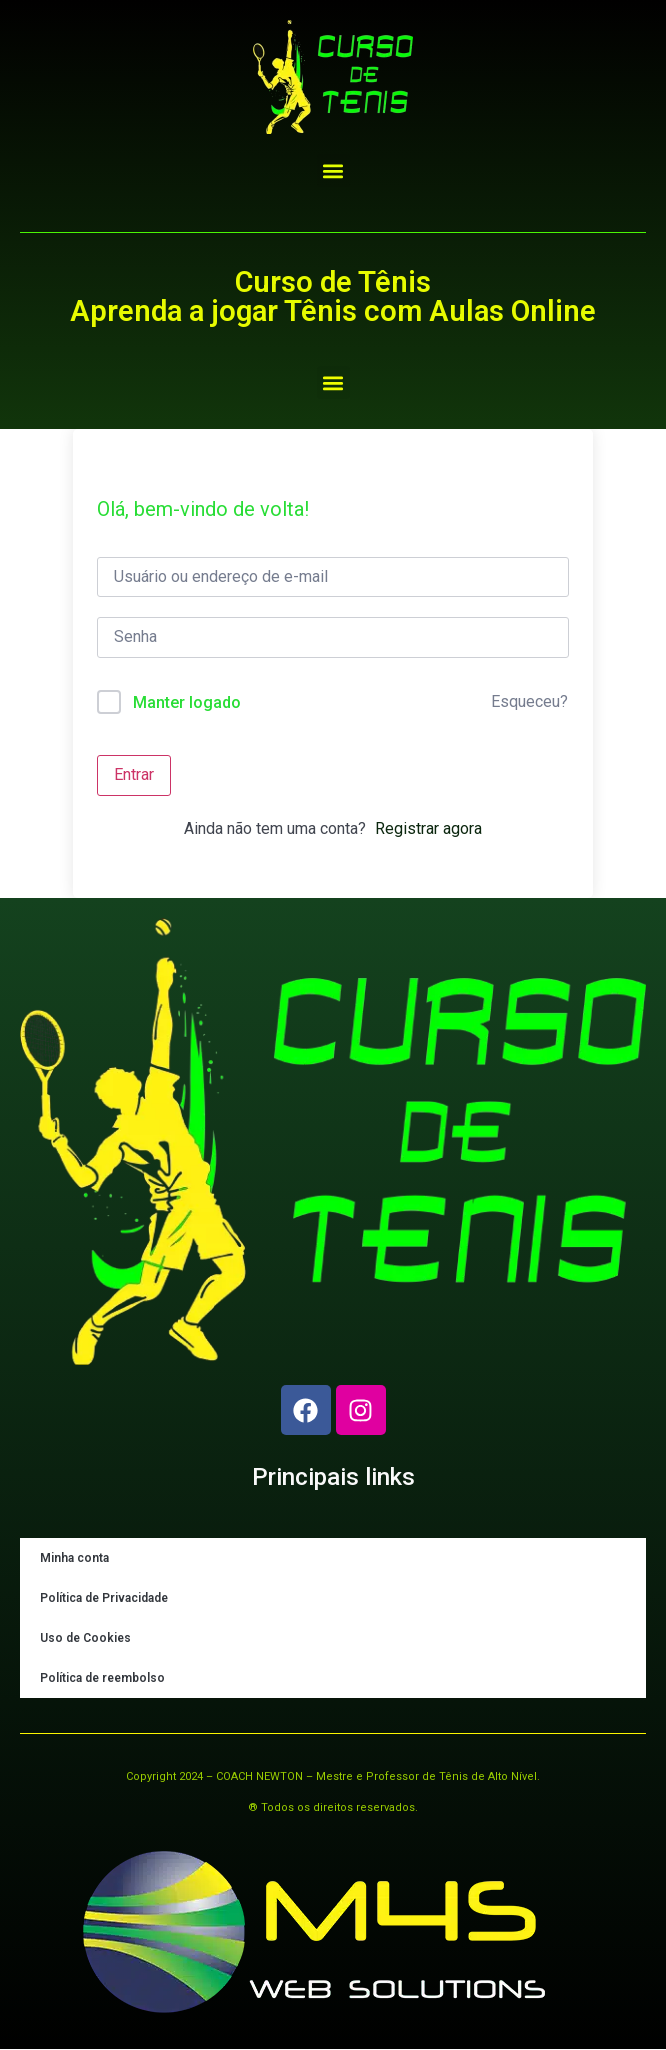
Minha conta (74, 1558)
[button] (333, 170)
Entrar (134, 774)
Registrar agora (428, 828)
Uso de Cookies (85, 1638)
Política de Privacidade (104, 1598)
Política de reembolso (102, 1678)
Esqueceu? (529, 701)
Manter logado (187, 702)
